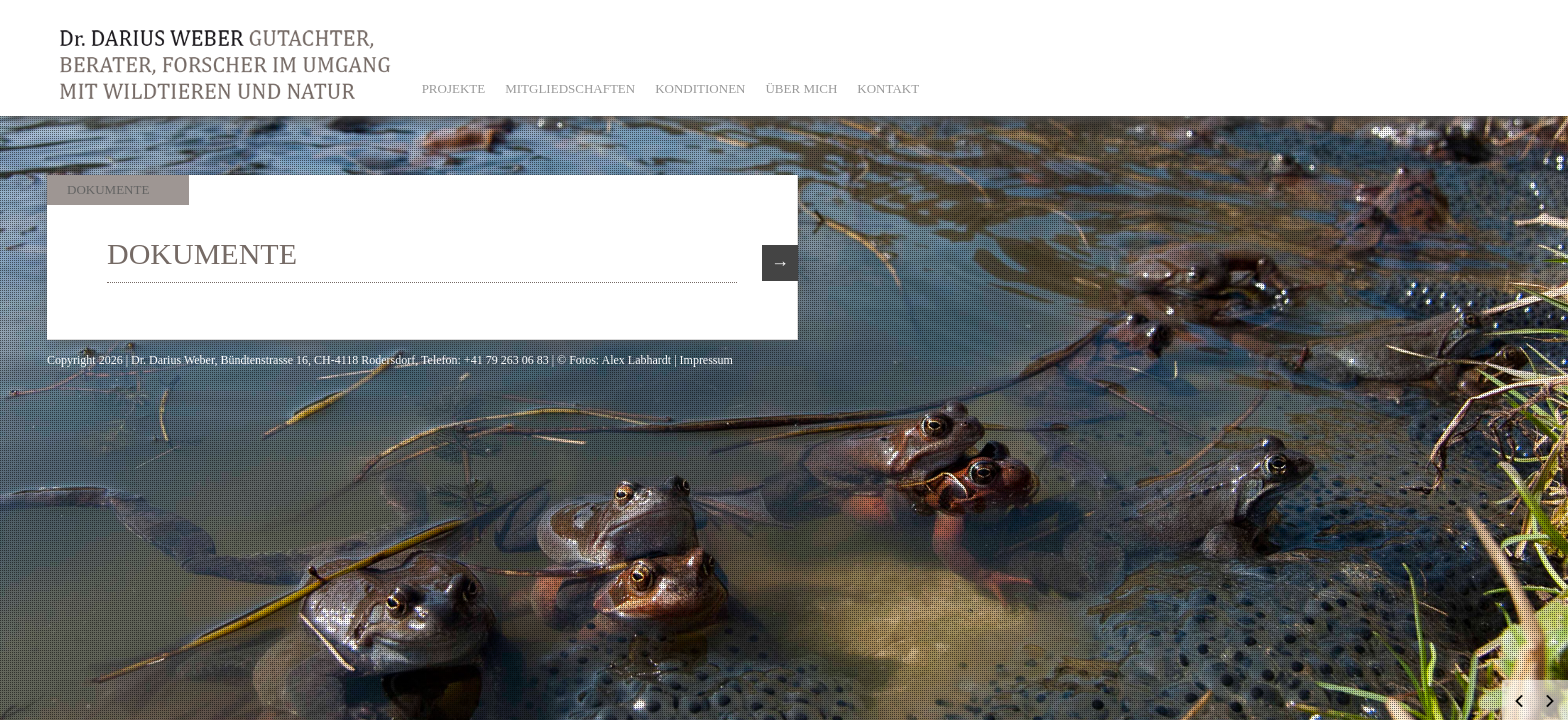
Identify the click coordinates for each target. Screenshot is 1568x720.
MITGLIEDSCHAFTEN (570, 88)
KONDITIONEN (700, 88)
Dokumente (108, 189)
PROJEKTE (454, 88)
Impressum (706, 360)
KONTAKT (888, 88)
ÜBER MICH (801, 88)
